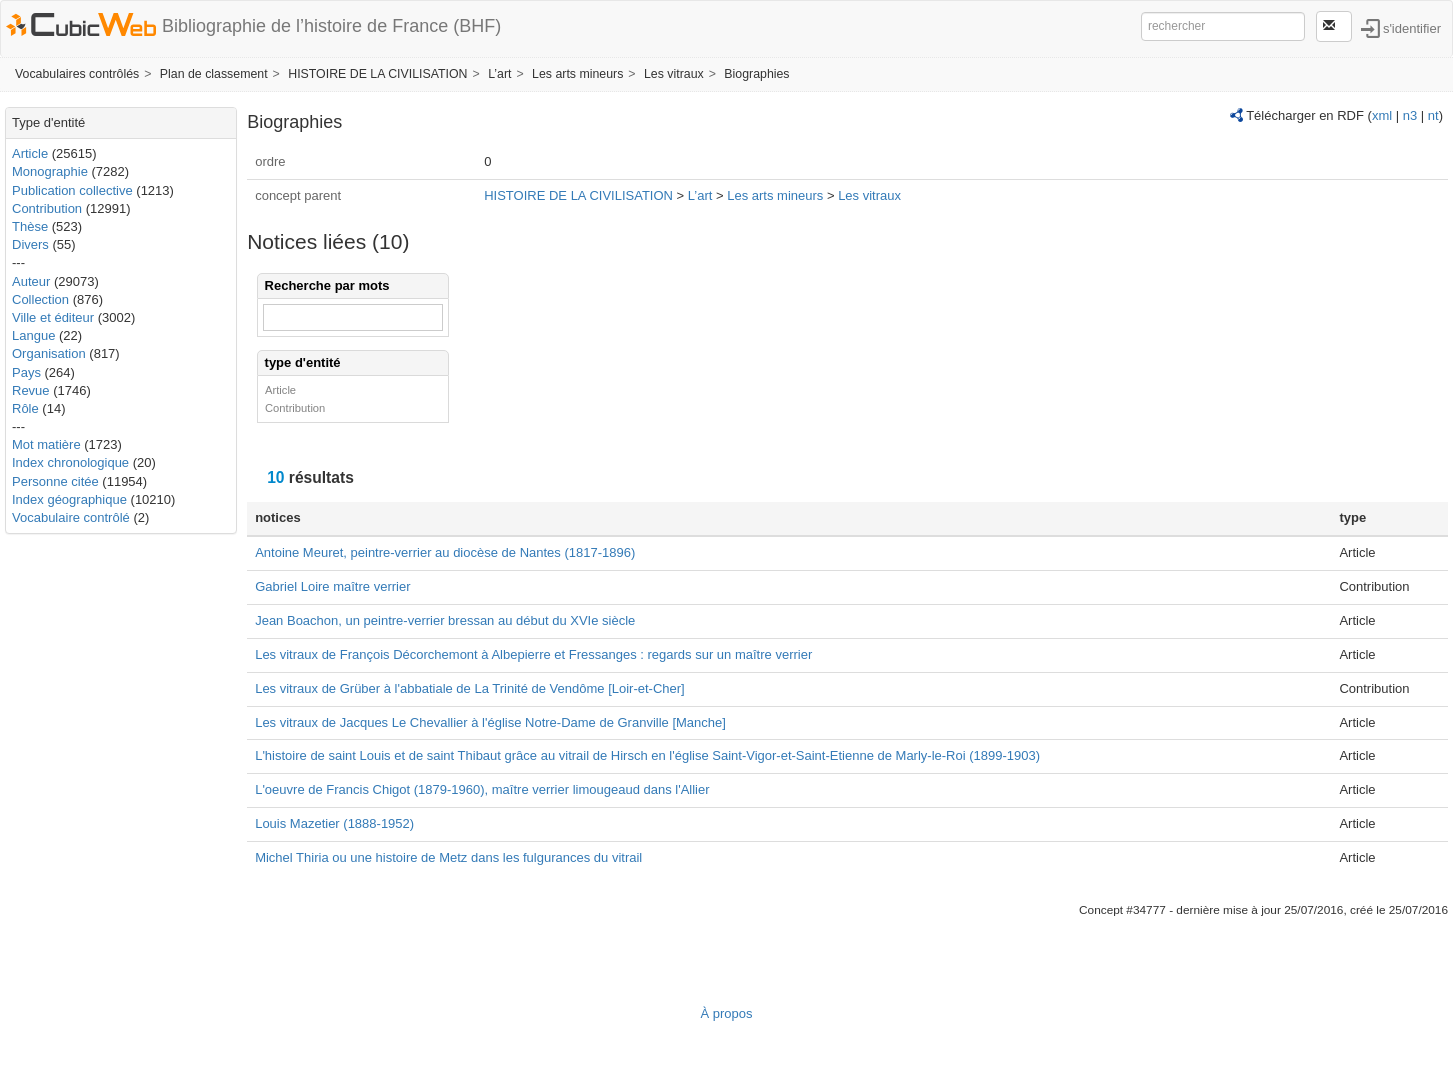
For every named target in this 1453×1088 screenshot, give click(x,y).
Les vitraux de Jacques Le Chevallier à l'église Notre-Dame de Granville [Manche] (490, 722)
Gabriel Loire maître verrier (332, 586)
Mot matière (46, 444)
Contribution (47, 208)
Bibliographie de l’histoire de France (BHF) (331, 26)
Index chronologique (70, 462)
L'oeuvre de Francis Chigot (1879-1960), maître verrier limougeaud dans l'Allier (482, 789)
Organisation (49, 353)
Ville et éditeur (55, 317)
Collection (40, 299)
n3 (1410, 115)
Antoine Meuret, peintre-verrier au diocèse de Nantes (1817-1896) (445, 552)
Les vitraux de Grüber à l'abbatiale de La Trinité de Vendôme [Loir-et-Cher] (470, 688)
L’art (499, 74)
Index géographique (69, 499)
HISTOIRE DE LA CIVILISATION (377, 74)
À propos (726, 1013)
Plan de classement (214, 74)
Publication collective (72, 190)
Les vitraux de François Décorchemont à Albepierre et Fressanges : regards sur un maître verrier (533, 654)
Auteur (31, 281)
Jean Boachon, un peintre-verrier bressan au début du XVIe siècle (445, 620)
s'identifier (1412, 27)
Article (30, 153)
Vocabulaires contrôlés (77, 74)
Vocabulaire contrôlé (71, 517)
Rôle (25, 408)
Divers (30, 244)
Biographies (756, 74)
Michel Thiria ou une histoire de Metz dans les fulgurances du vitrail (448, 857)
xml (1382, 115)
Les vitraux (674, 74)
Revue (31, 390)
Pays (26, 372)
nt (1433, 115)
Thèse (30, 226)
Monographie (50, 171)
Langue (33, 335)
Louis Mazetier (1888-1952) (334, 823)
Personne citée (55, 481)
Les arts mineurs (577, 74)
